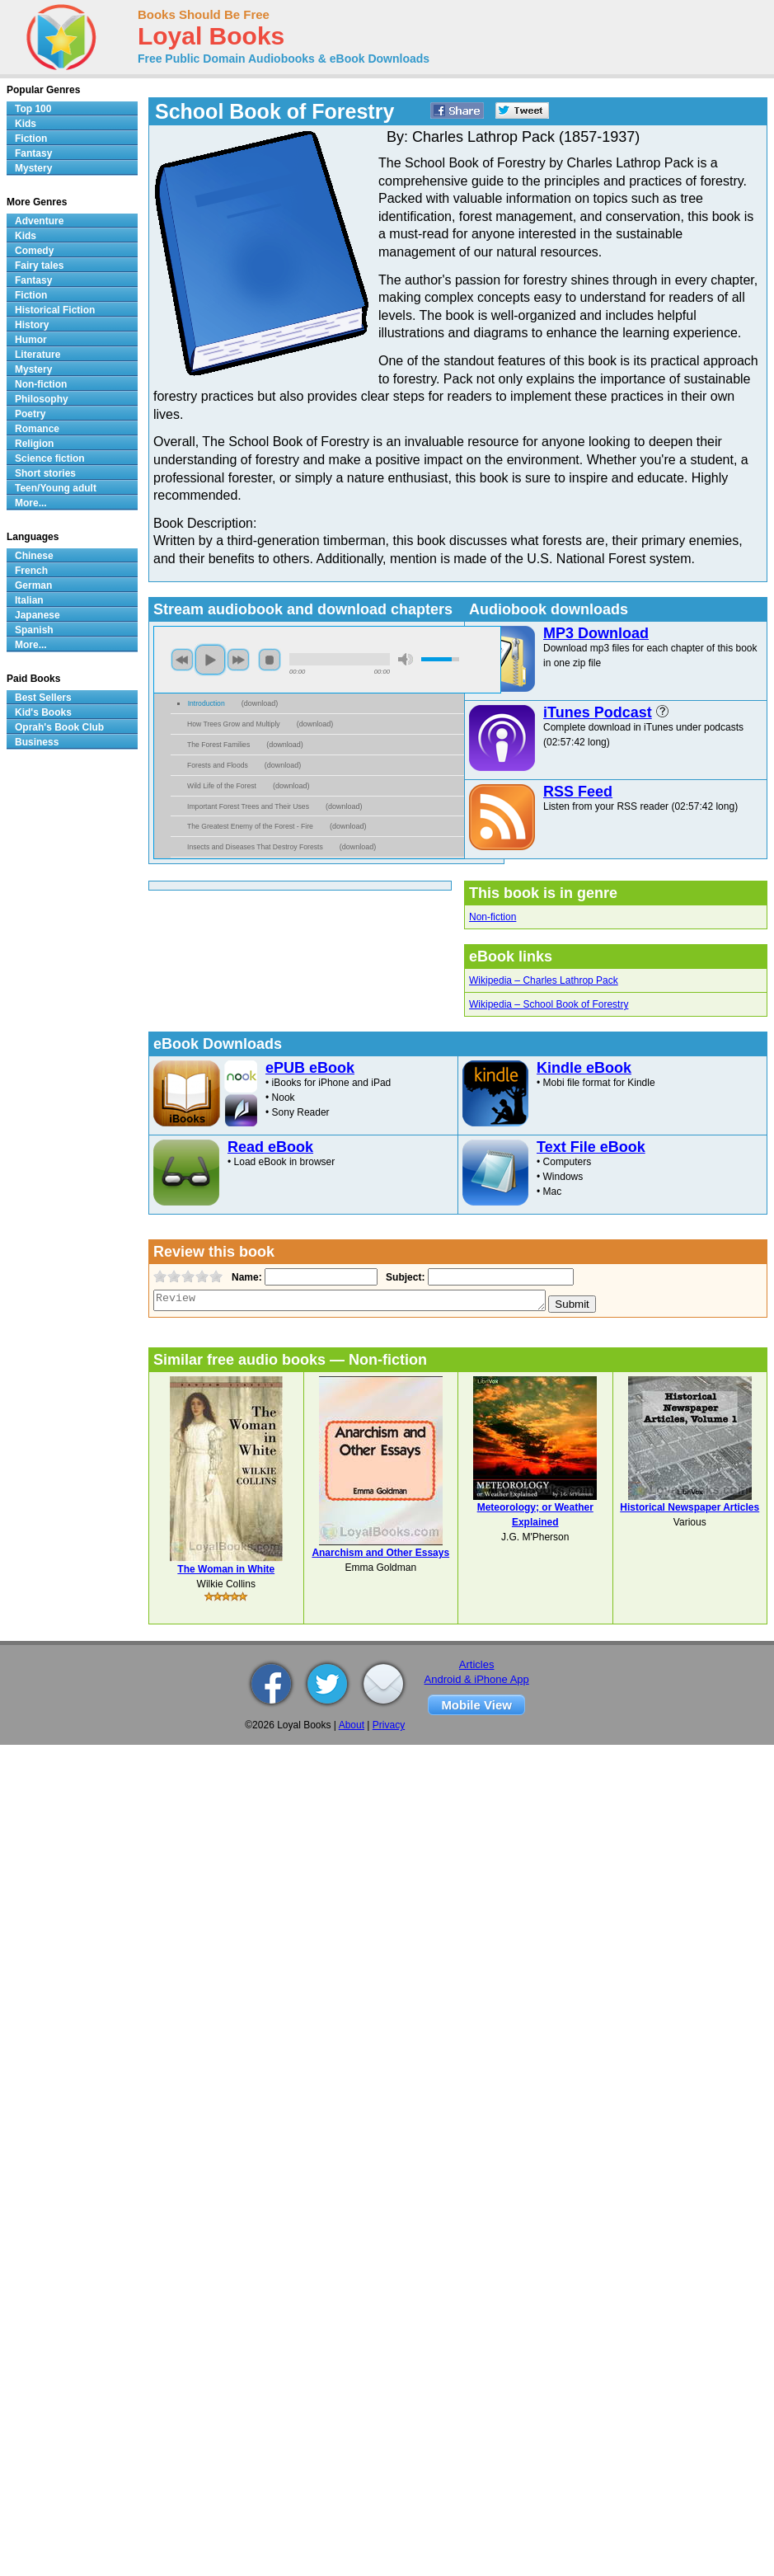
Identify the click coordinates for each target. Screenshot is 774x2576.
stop (269, 659)
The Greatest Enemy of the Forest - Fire (250, 826)
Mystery (33, 168)
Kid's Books (43, 712)
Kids (25, 123)
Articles (477, 1664)
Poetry (30, 414)
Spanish (34, 630)
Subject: (403, 1277)
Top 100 (33, 109)
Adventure (39, 221)
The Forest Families (218, 744)
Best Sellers (43, 697)
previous (182, 659)
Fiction (31, 138)
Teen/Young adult (55, 488)
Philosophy (41, 399)
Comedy (34, 250)
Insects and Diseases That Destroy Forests (255, 847)
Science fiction (50, 458)
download (260, 703)
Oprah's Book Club (59, 727)
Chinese (34, 556)
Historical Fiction (55, 310)
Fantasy (33, 153)
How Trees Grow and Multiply (233, 724)
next (238, 659)
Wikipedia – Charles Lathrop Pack (543, 980)
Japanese (37, 615)
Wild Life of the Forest (221, 786)
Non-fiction (492, 917)
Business (37, 742)
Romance (37, 429)
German (33, 585)
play (210, 659)
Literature (37, 354)
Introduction (206, 703)
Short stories (45, 473)
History (32, 325)
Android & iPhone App (477, 1679)
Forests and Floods (217, 765)
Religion (34, 443)
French (31, 570)
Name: (245, 1277)
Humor (31, 340)
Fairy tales (39, 265)
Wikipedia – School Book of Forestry (548, 1004)
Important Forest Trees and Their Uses (248, 806)
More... (31, 503)
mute (405, 659)
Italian (29, 600)
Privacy (389, 1725)
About (351, 1725)
